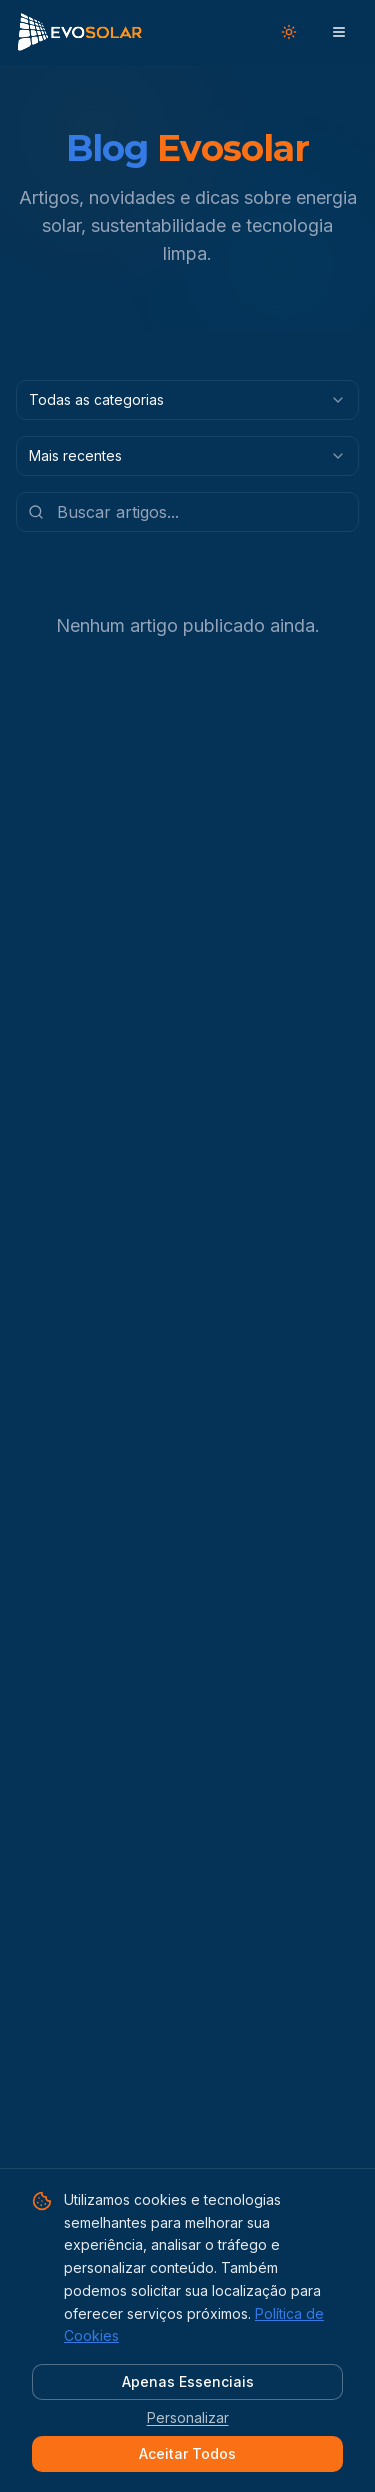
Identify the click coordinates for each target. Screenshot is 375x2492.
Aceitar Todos (187, 2453)
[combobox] (187, 400)
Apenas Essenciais (188, 2381)
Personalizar (188, 2417)
